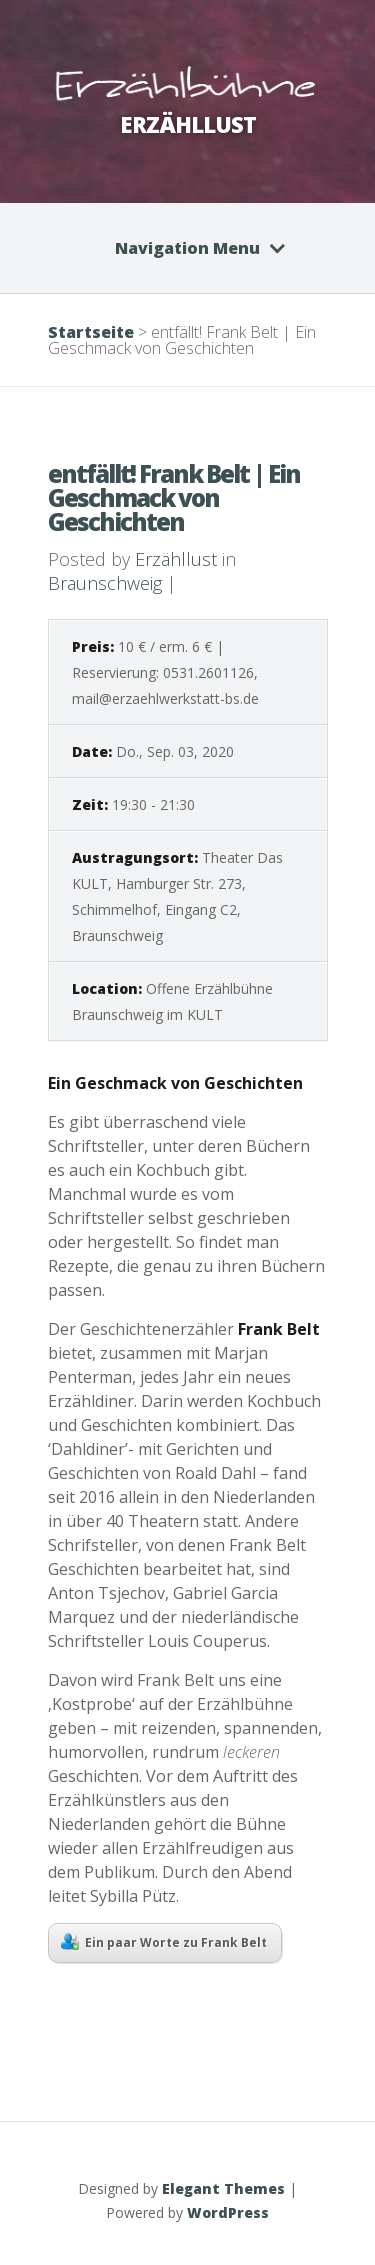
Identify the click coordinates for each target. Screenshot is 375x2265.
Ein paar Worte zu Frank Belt (164, 1942)
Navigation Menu (187, 248)
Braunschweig (105, 583)
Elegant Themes (223, 2188)
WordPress (228, 2212)
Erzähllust (176, 559)
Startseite (91, 332)
